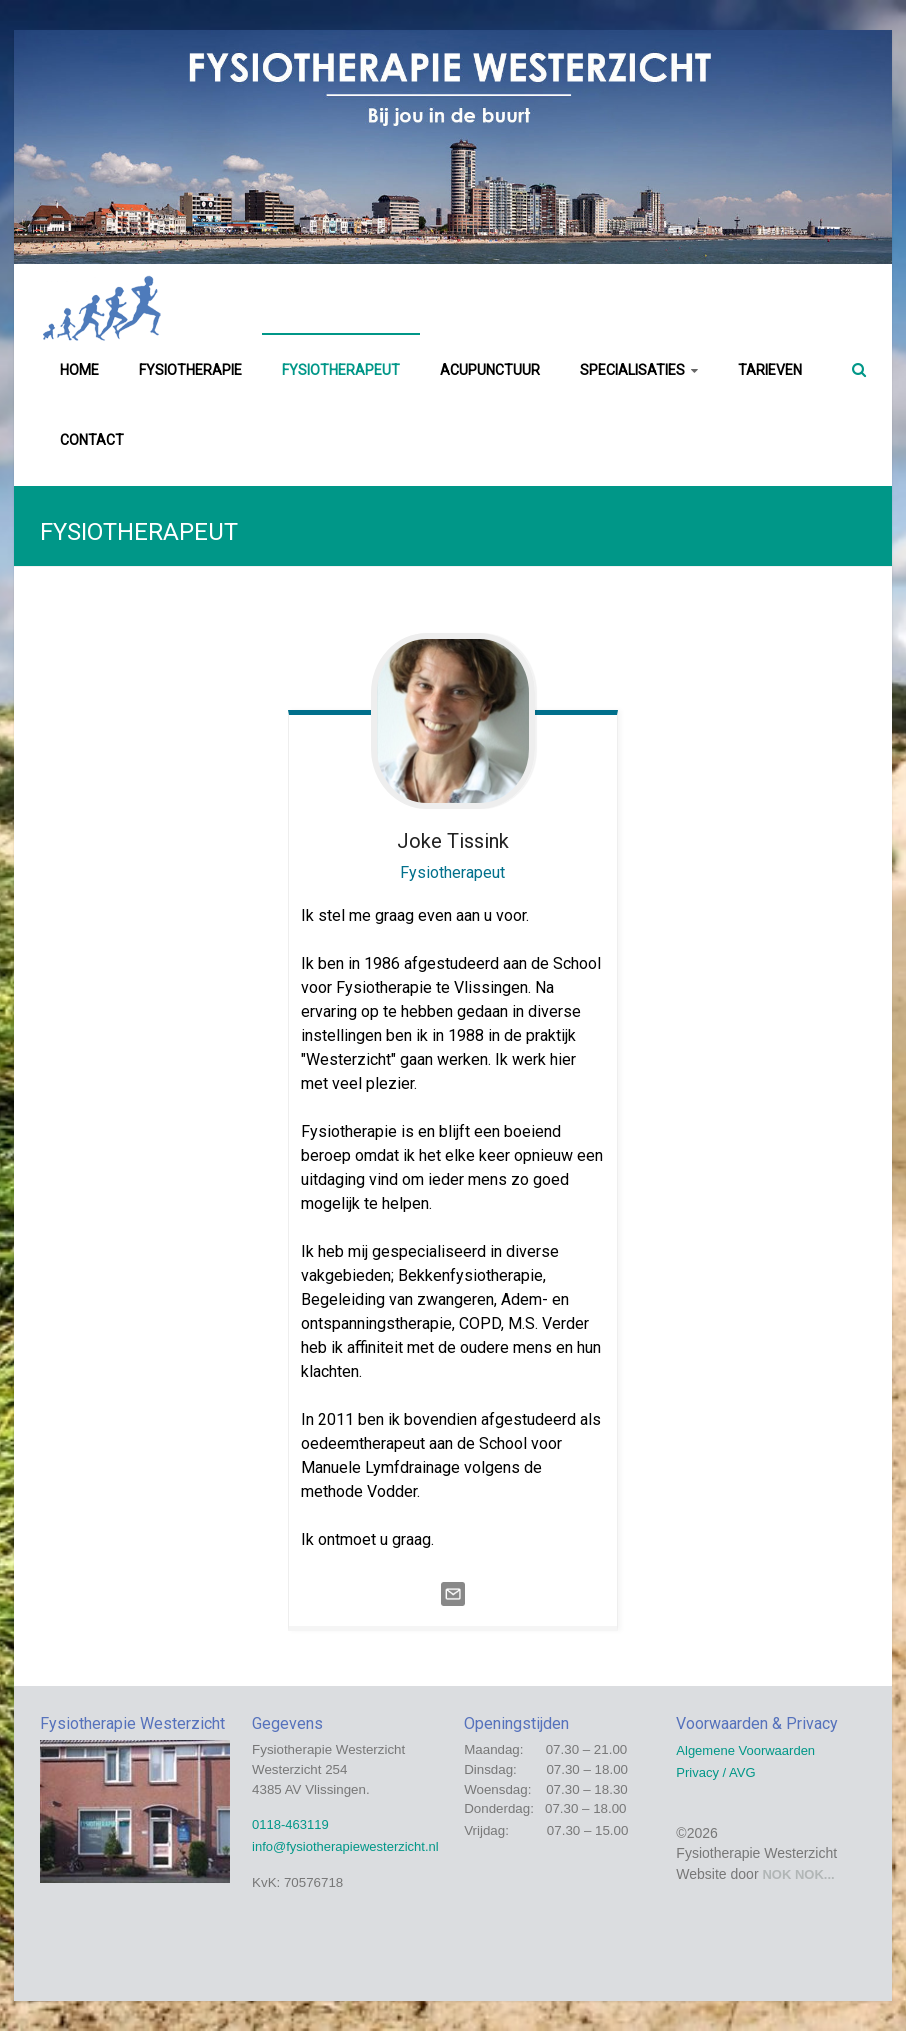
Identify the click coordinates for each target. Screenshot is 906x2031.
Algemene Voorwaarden (745, 1750)
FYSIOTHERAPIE (190, 370)
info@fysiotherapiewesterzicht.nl (345, 1846)
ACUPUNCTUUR (490, 370)
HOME (79, 370)
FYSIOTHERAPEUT (341, 370)
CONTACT (92, 440)
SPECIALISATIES (632, 370)
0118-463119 (290, 1824)
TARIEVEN (770, 370)
